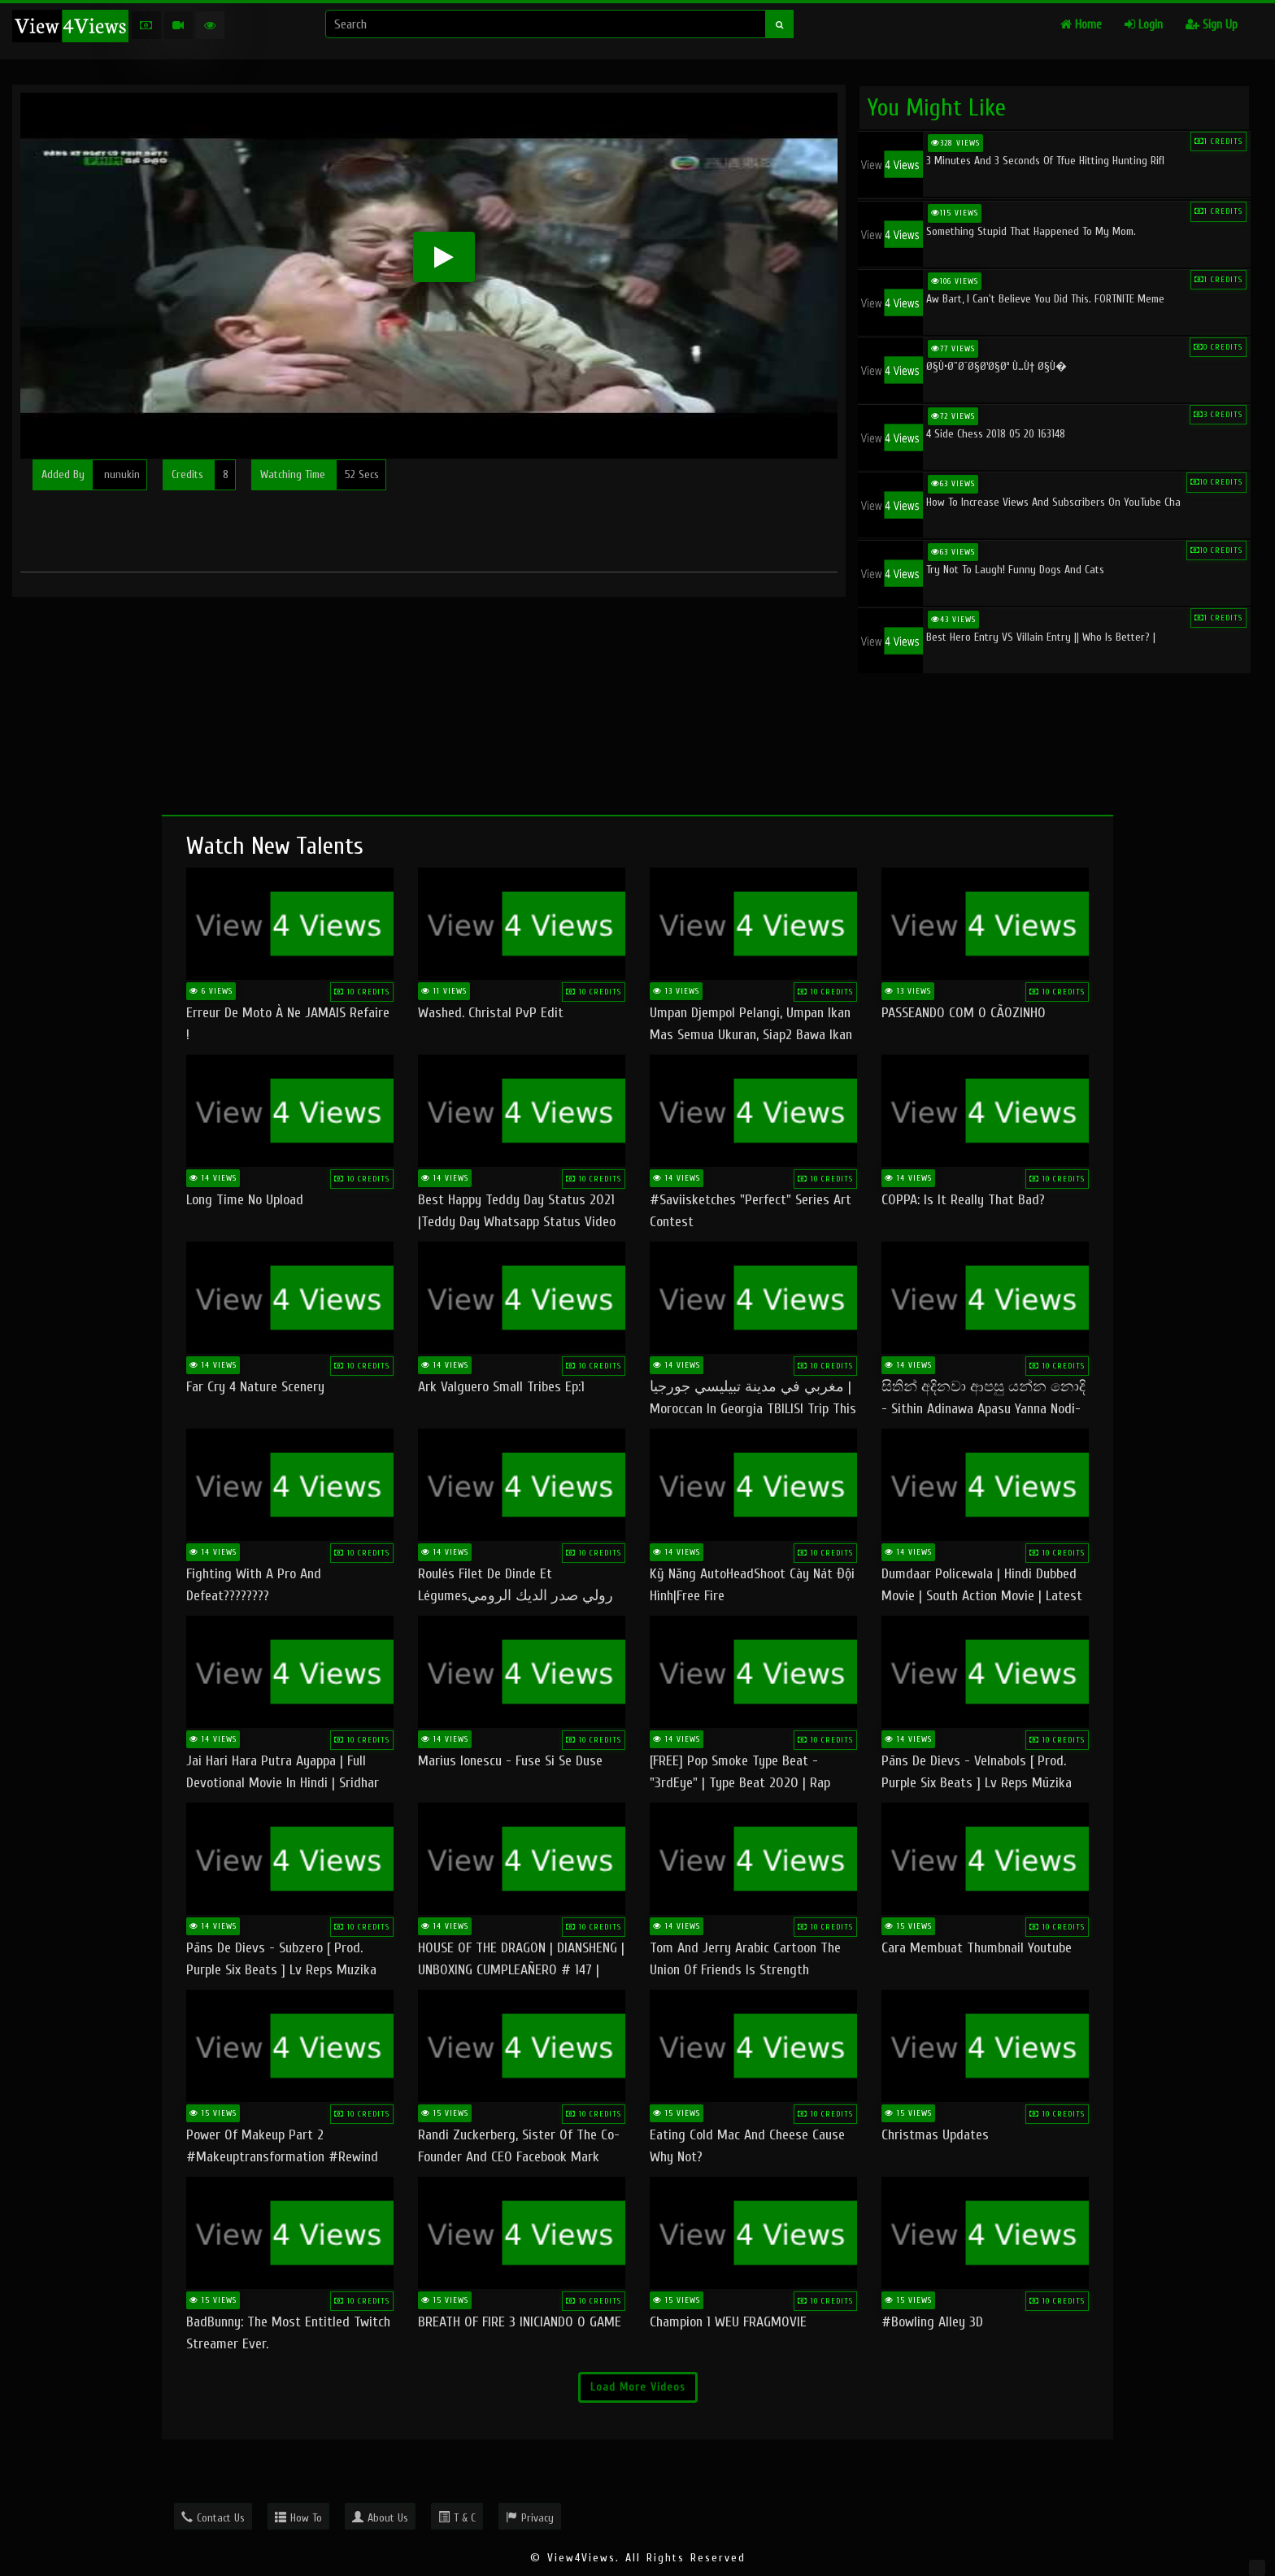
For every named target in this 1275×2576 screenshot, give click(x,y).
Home (1081, 25)
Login (1144, 25)
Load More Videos (637, 2387)
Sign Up (1212, 25)
